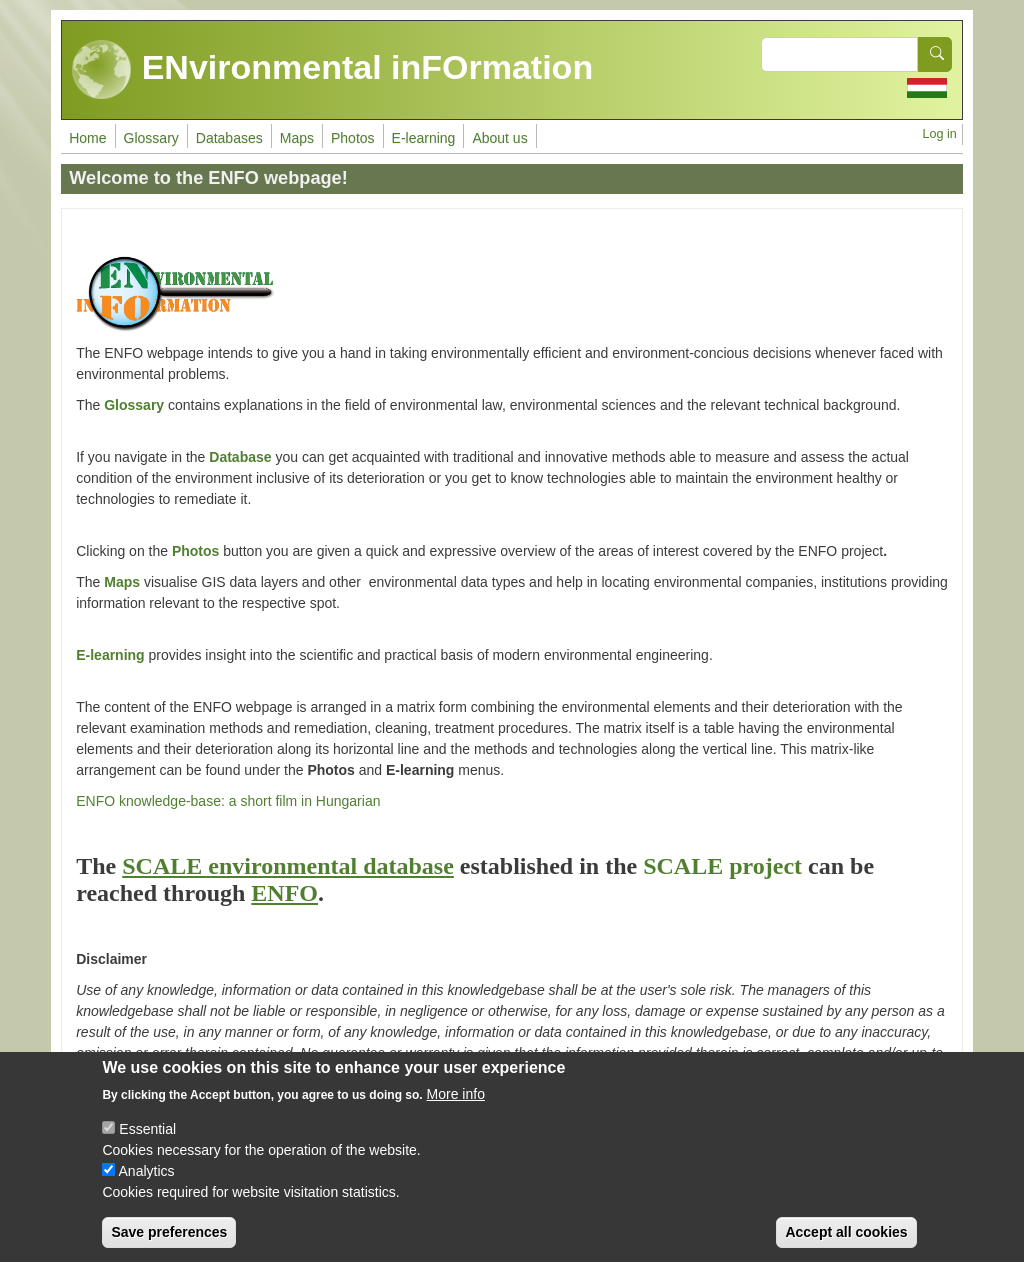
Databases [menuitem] (229, 138)
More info (456, 1096)
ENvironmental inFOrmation (332, 70)
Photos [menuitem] (353, 138)
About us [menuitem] (499, 138)
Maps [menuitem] (297, 138)
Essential (147, 1131)
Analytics (147, 1173)
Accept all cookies (846, 1234)
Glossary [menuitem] (151, 138)
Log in (939, 134)
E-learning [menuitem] (424, 138)
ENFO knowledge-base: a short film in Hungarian (228, 801)
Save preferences (169, 1234)
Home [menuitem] (87, 138)
